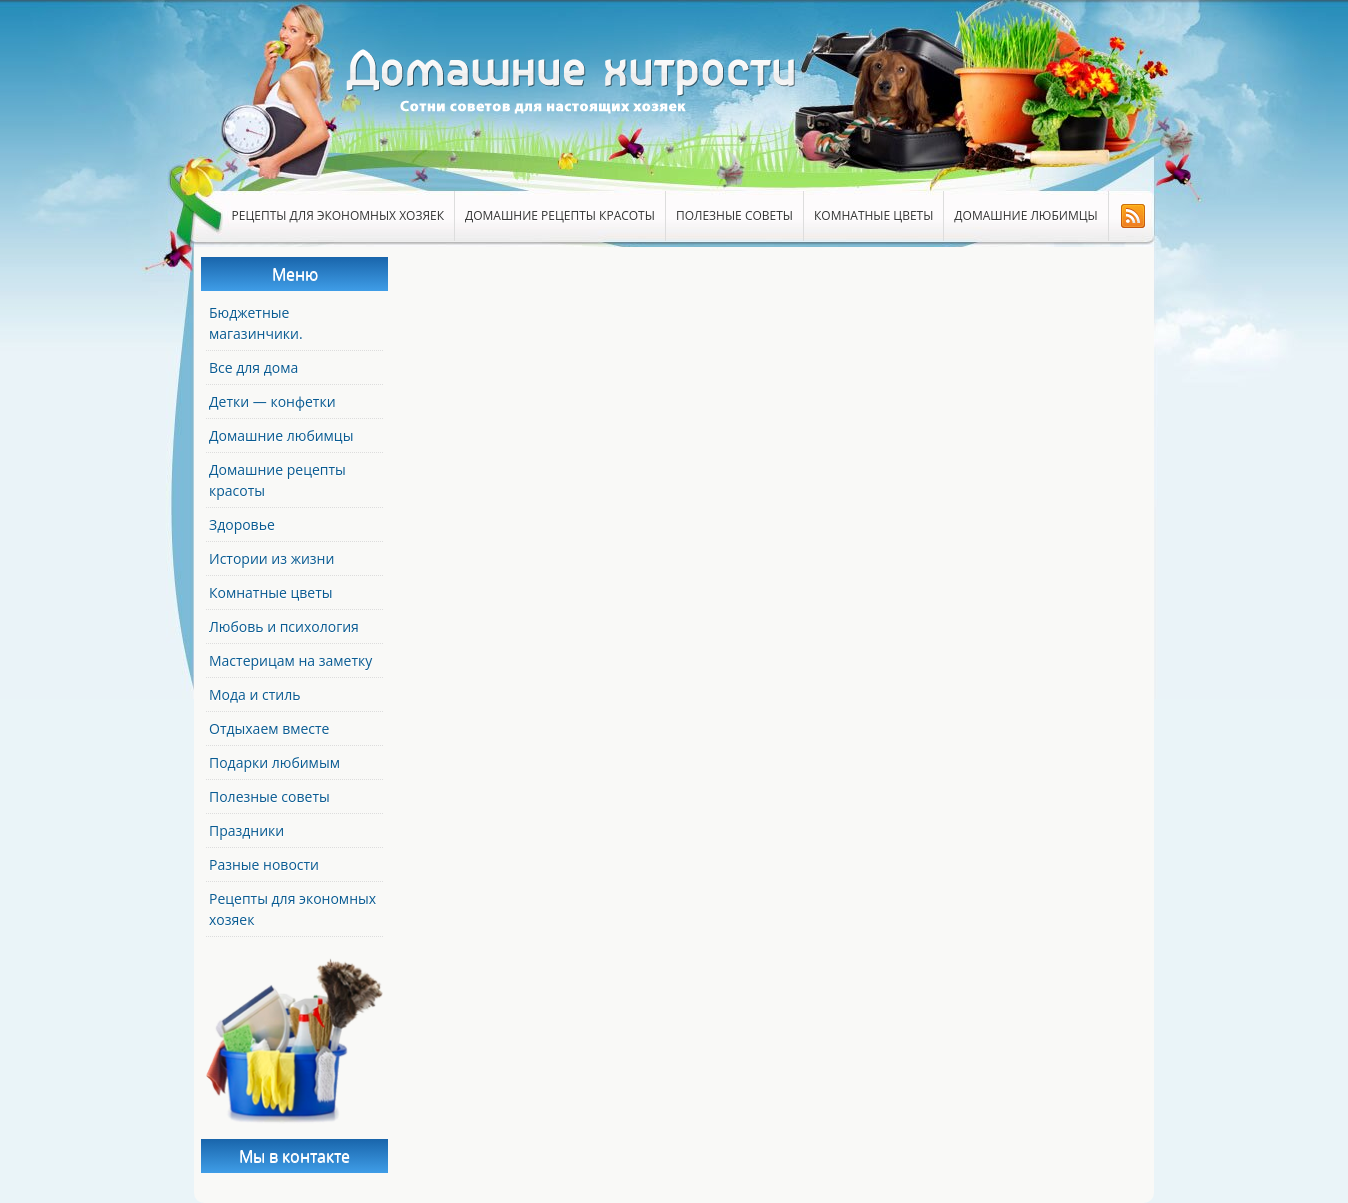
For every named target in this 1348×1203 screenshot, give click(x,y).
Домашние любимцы (1025, 215)
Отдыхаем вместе (269, 728)
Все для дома (253, 367)
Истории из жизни (271, 558)
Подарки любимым (274, 762)
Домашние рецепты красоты (560, 215)
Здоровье (242, 524)
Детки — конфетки (272, 401)
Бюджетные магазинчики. (256, 323)
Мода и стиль (254, 694)
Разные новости (264, 864)
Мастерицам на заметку (290, 660)
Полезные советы (734, 215)
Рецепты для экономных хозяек (338, 215)
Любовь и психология (284, 626)
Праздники (246, 830)
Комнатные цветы (873, 215)
